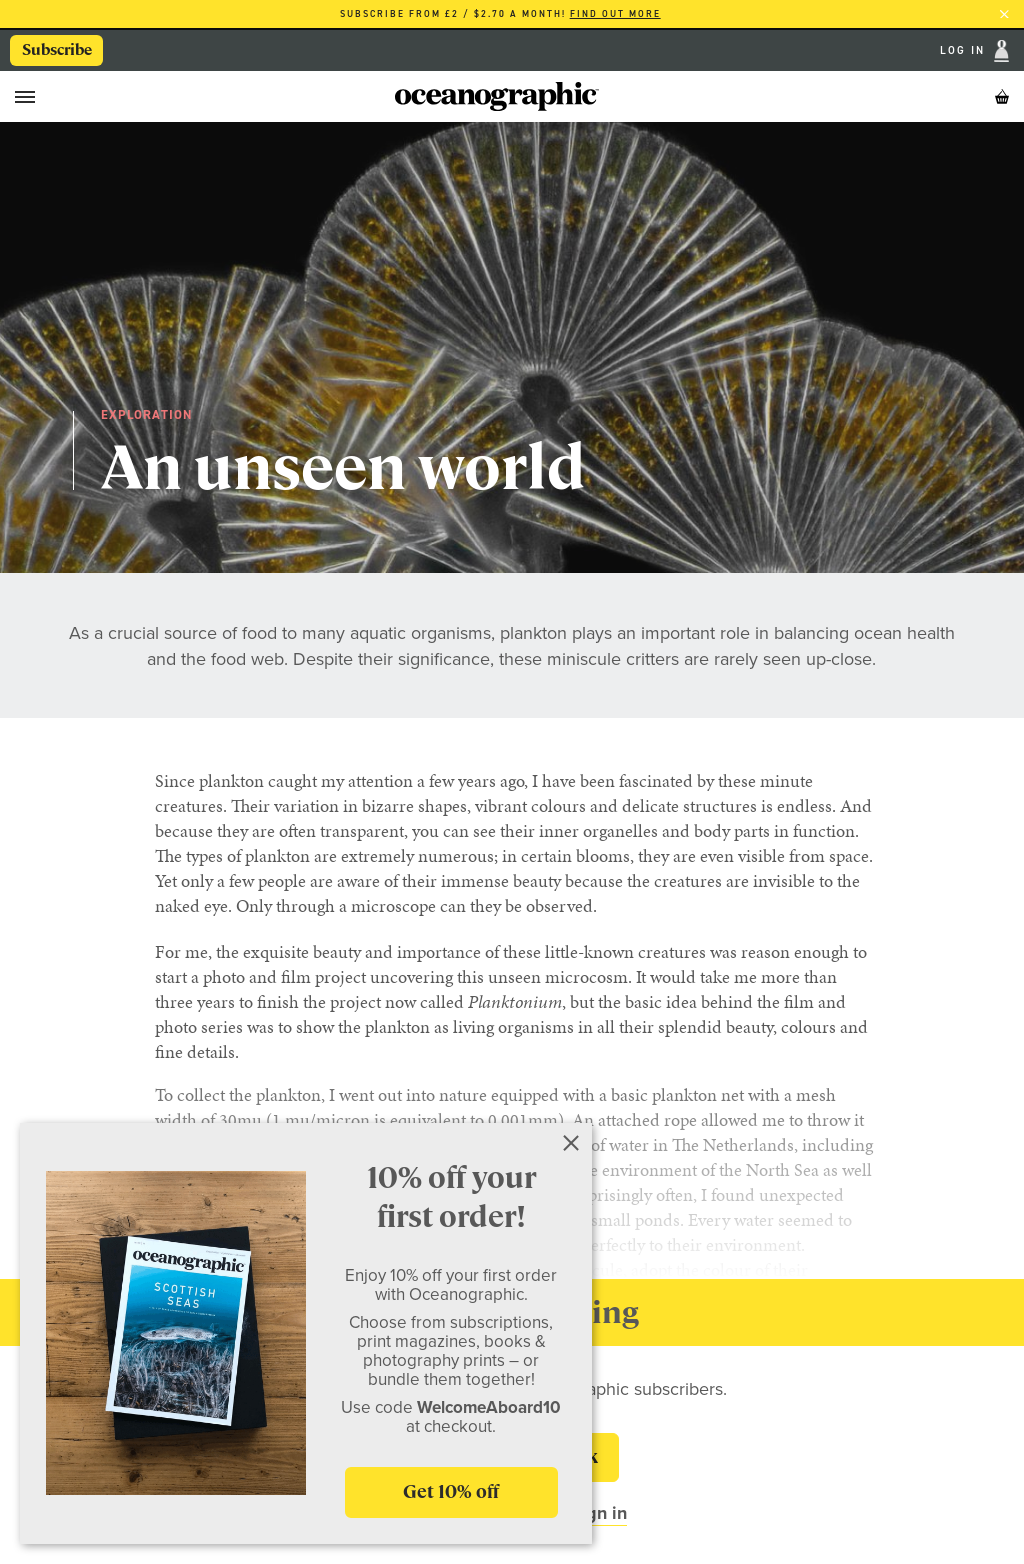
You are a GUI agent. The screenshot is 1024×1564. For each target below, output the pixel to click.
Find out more (615, 14)
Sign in (598, 1513)
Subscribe (57, 50)
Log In (965, 51)
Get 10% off (451, 1491)
